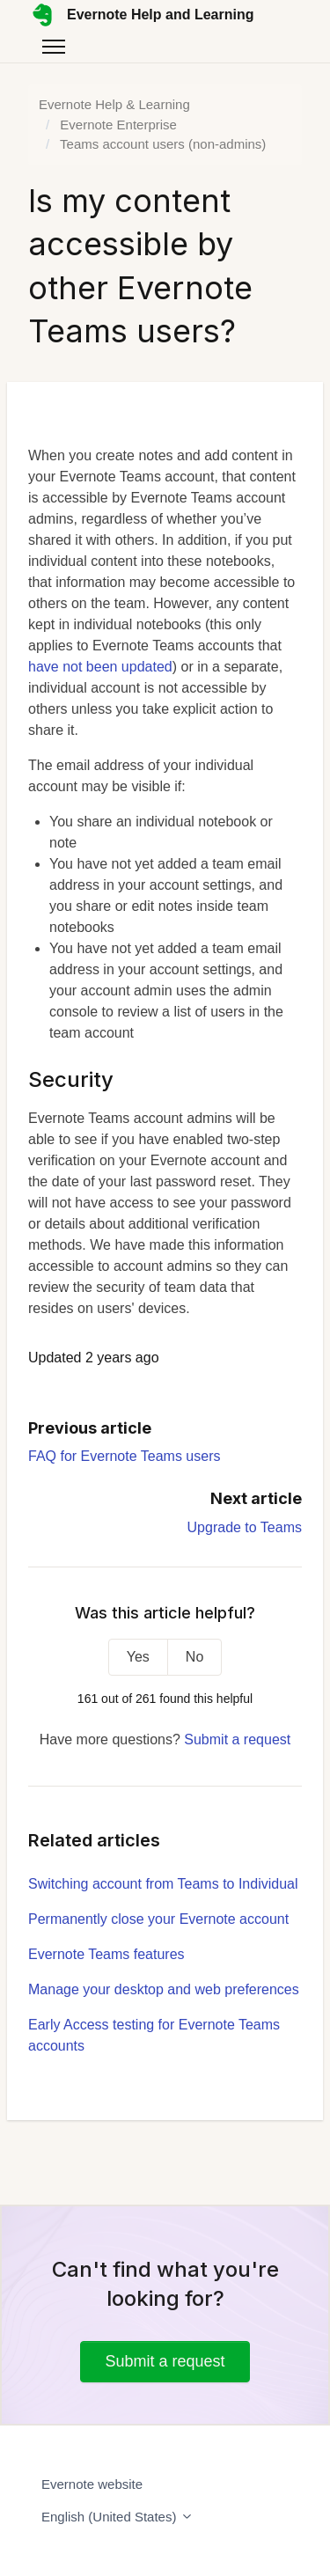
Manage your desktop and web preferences (163, 1989)
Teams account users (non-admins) (163, 143)
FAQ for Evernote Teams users (124, 1456)
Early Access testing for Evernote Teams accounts (154, 2035)
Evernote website (92, 2484)
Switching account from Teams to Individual (163, 1883)
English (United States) (117, 2516)
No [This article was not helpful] (194, 1656)
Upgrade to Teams (244, 1527)
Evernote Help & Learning (114, 104)
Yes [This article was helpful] (138, 1656)
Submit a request (237, 1739)
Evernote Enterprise (118, 124)
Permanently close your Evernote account (158, 1919)
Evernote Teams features (106, 1954)
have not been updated (100, 666)
